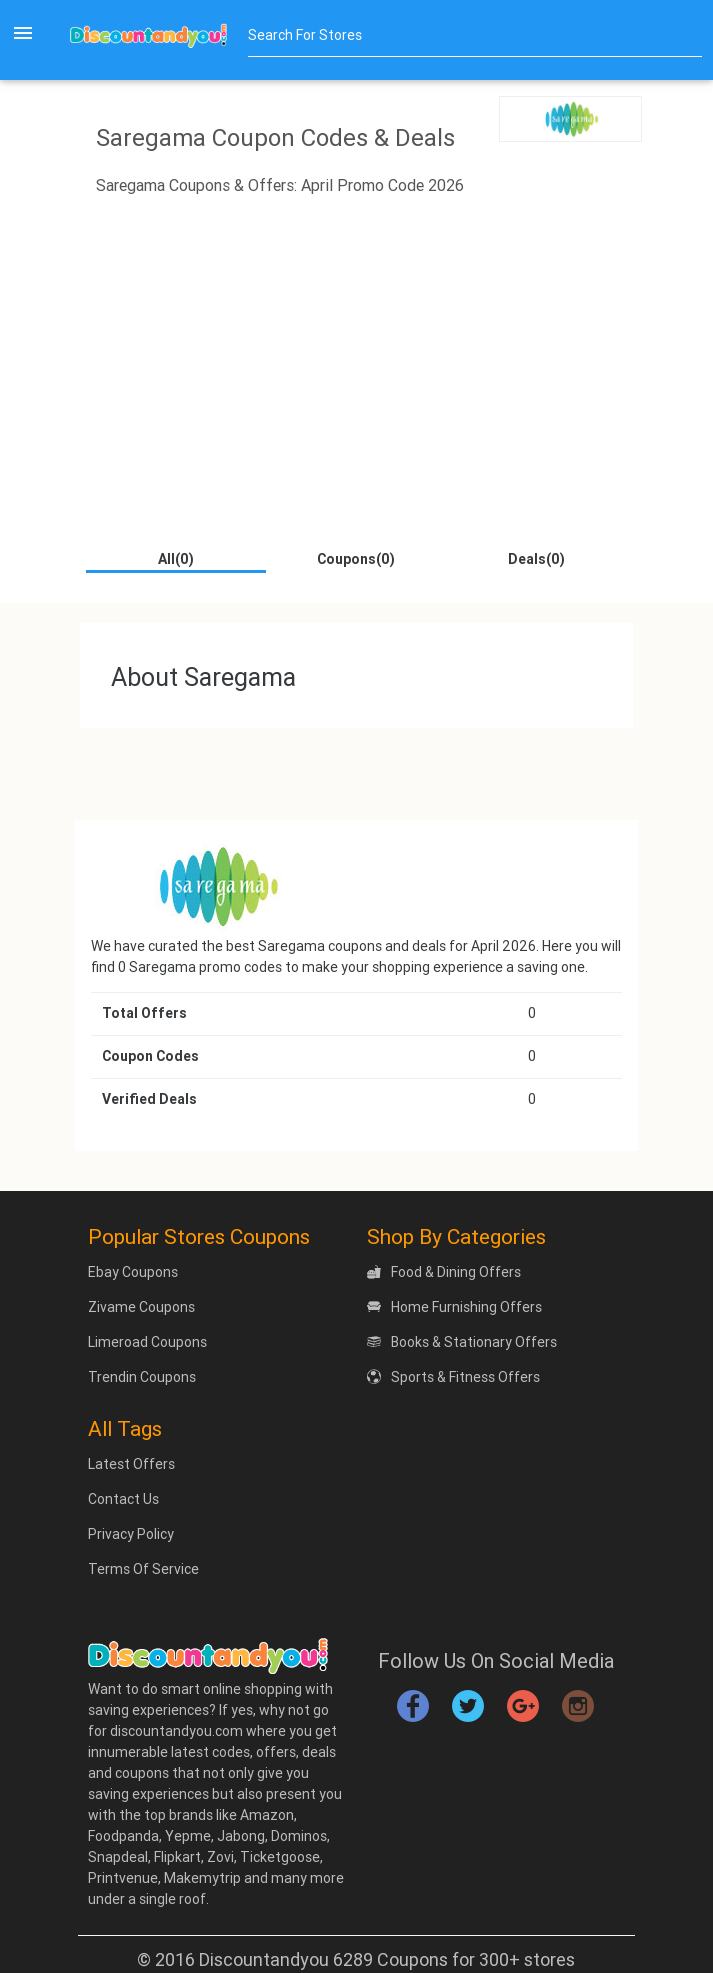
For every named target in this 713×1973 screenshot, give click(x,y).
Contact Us (123, 1499)
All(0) (176, 559)
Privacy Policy (131, 1534)
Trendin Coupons (142, 1377)
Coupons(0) (356, 559)
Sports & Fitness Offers (453, 1377)
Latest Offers (131, 1464)
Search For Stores (305, 35)
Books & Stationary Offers (462, 1342)
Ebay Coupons (133, 1272)
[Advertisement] (356, 389)
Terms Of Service (143, 1569)
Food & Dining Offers (444, 1272)
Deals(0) (536, 559)
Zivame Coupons (141, 1307)
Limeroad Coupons (147, 1342)
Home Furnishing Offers (454, 1307)
